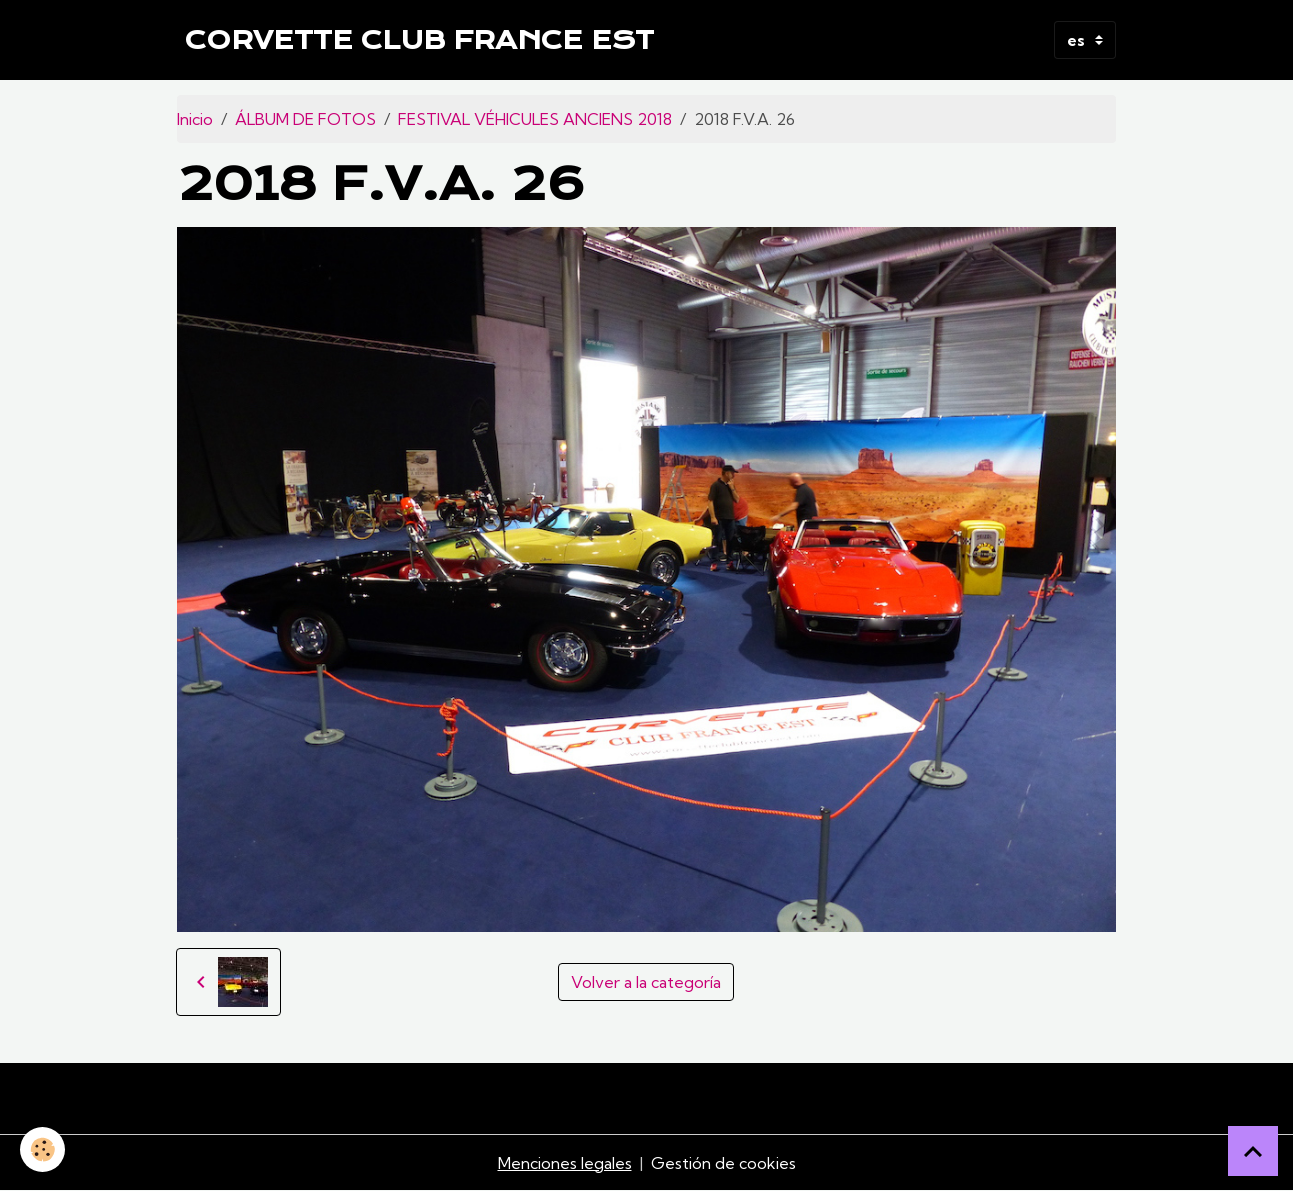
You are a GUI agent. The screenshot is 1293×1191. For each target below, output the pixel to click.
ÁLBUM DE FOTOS (305, 119)
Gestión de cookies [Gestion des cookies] (723, 1163)
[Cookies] (42, 1149)
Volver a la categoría (646, 982)
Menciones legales (565, 1163)
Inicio (195, 119)
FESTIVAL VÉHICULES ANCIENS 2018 (535, 119)
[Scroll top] (1253, 1151)
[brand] (419, 40)
